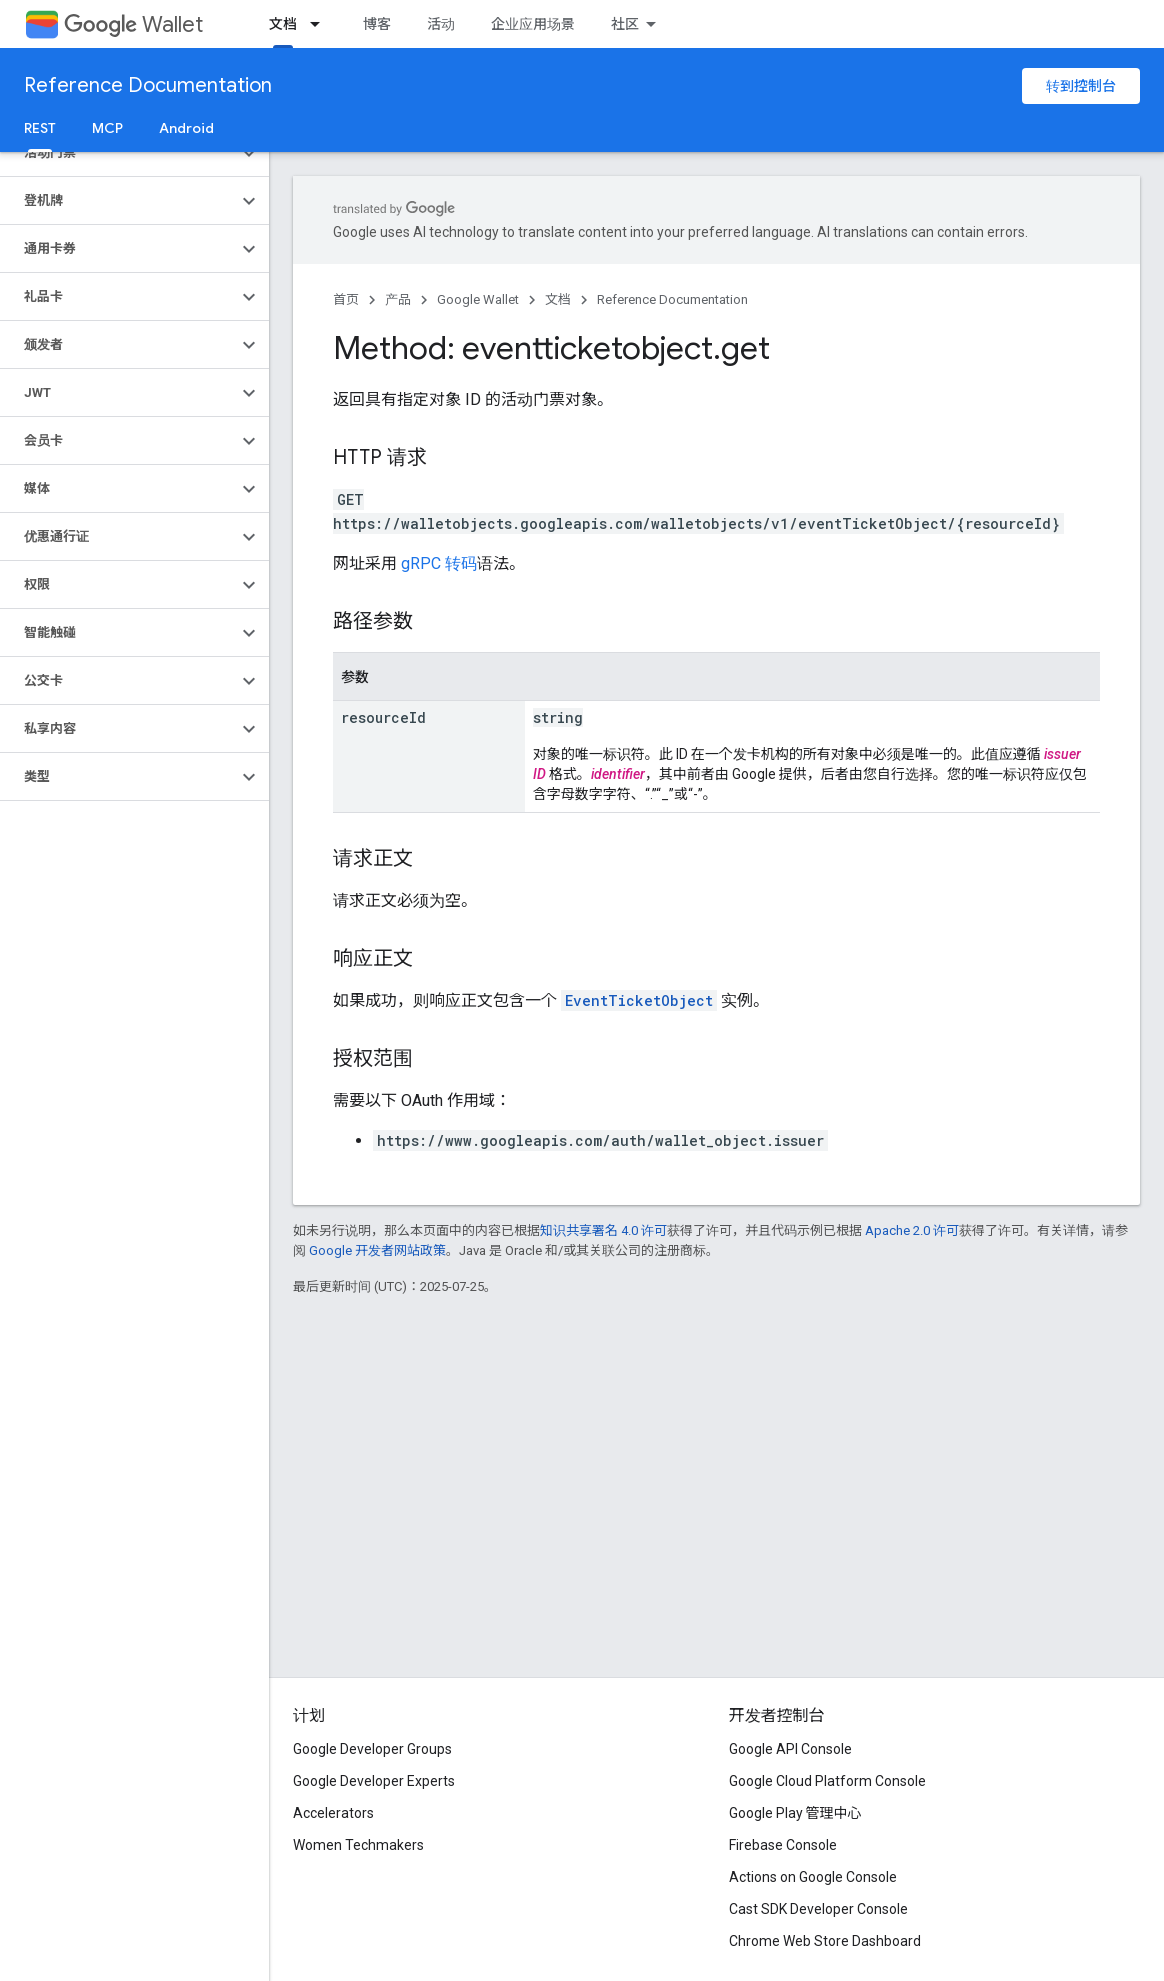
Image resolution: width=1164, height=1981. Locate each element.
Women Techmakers (358, 1845)
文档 (558, 299)
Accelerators (333, 1813)
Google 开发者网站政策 (377, 1250)
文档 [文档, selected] (283, 24)
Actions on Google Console (813, 1877)
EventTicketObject (639, 1000)
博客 (377, 24)
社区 (625, 24)
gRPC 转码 (439, 563)
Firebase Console (783, 1845)
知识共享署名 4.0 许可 (603, 1230)
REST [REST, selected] (40, 128)
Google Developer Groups (372, 1749)
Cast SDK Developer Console (818, 1909)
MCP (107, 128)
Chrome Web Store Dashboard (825, 1941)
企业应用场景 (533, 24)
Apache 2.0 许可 (912, 1230)
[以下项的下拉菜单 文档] (321, 24)
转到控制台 (1081, 86)
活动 (441, 24)
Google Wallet (478, 299)
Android (186, 128)
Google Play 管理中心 (795, 1813)
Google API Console (790, 1749)
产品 (398, 299)
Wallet (133, 24)
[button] (118, 153)
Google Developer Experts (374, 1781)
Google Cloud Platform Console (827, 1781)
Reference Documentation (148, 85)
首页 (346, 299)
